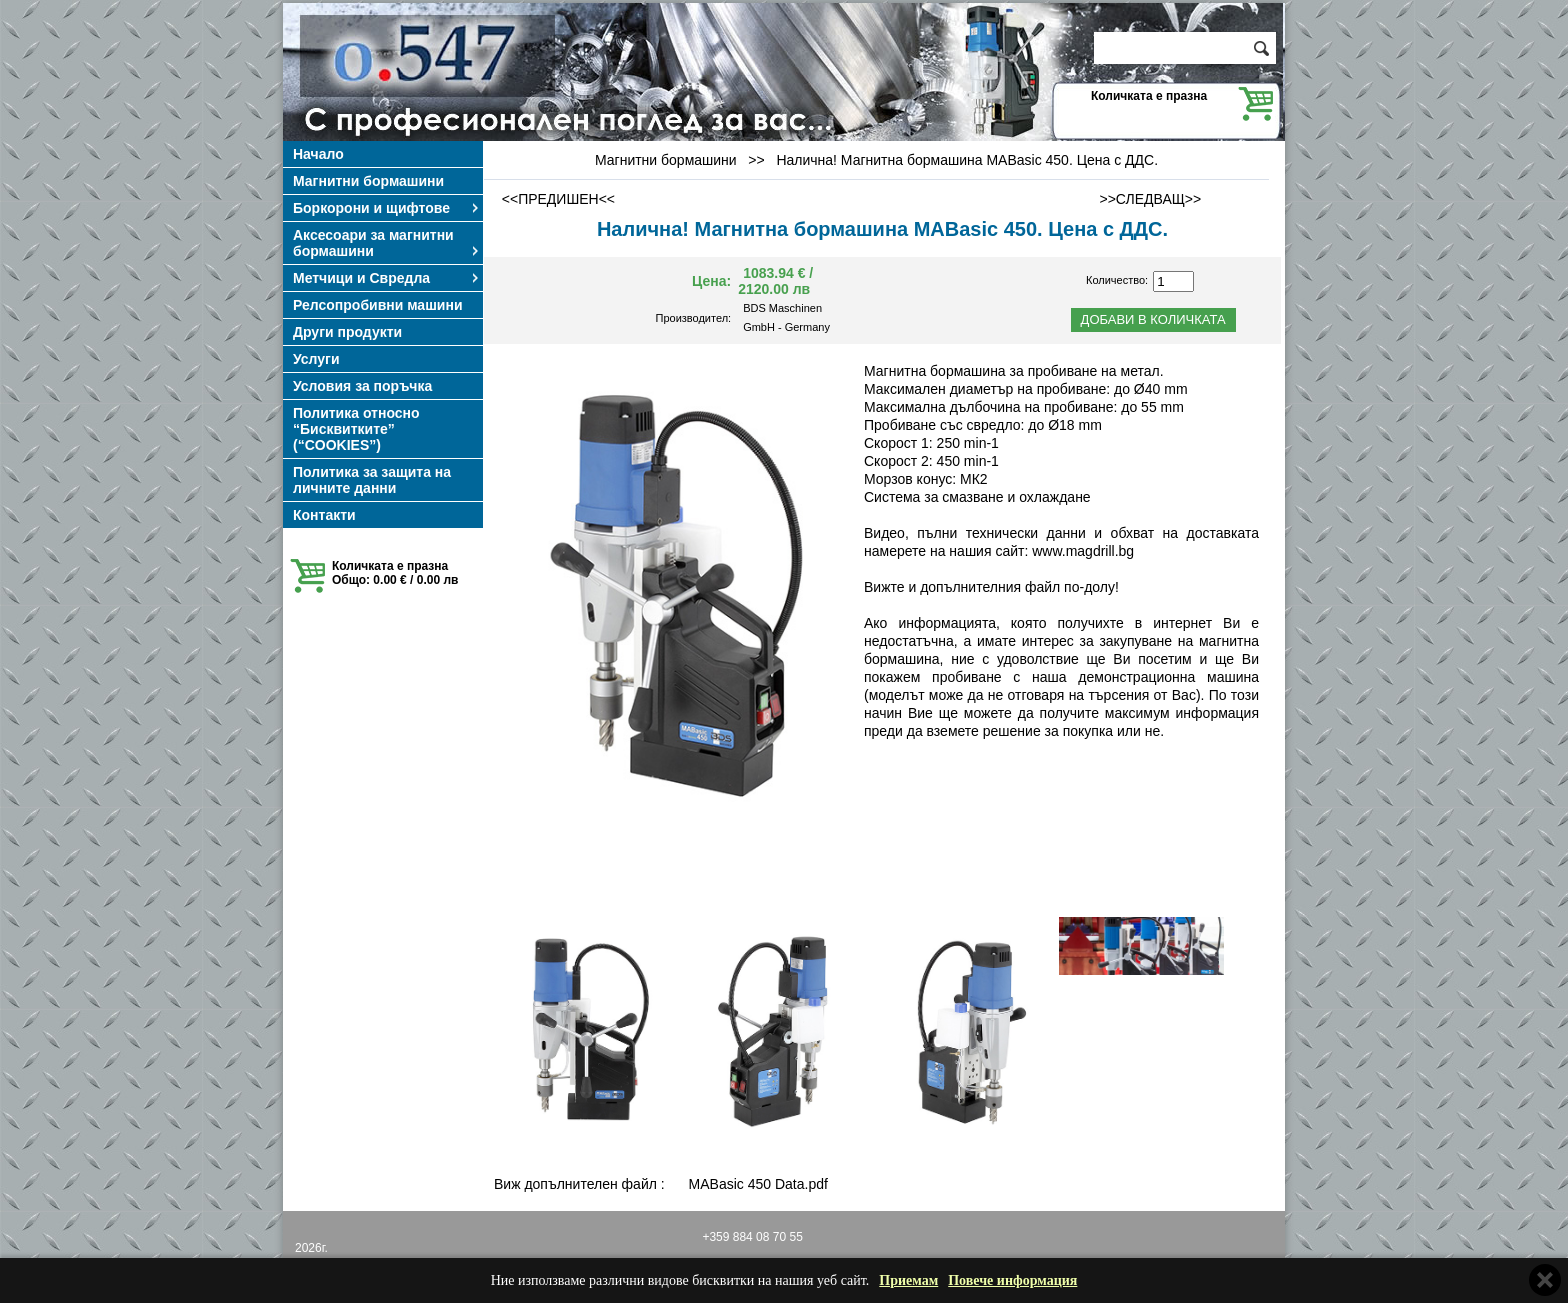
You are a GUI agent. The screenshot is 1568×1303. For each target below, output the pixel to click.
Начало (318, 154)
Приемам (908, 1280)
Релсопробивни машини (378, 305)
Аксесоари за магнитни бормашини (387, 243)
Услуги (316, 359)
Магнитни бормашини (368, 181)
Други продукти (347, 332)
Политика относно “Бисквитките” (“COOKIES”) (356, 429)
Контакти (324, 515)
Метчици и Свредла (387, 278)
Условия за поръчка (362, 386)
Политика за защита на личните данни (372, 480)
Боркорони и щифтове (387, 208)
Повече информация (1012, 1280)
